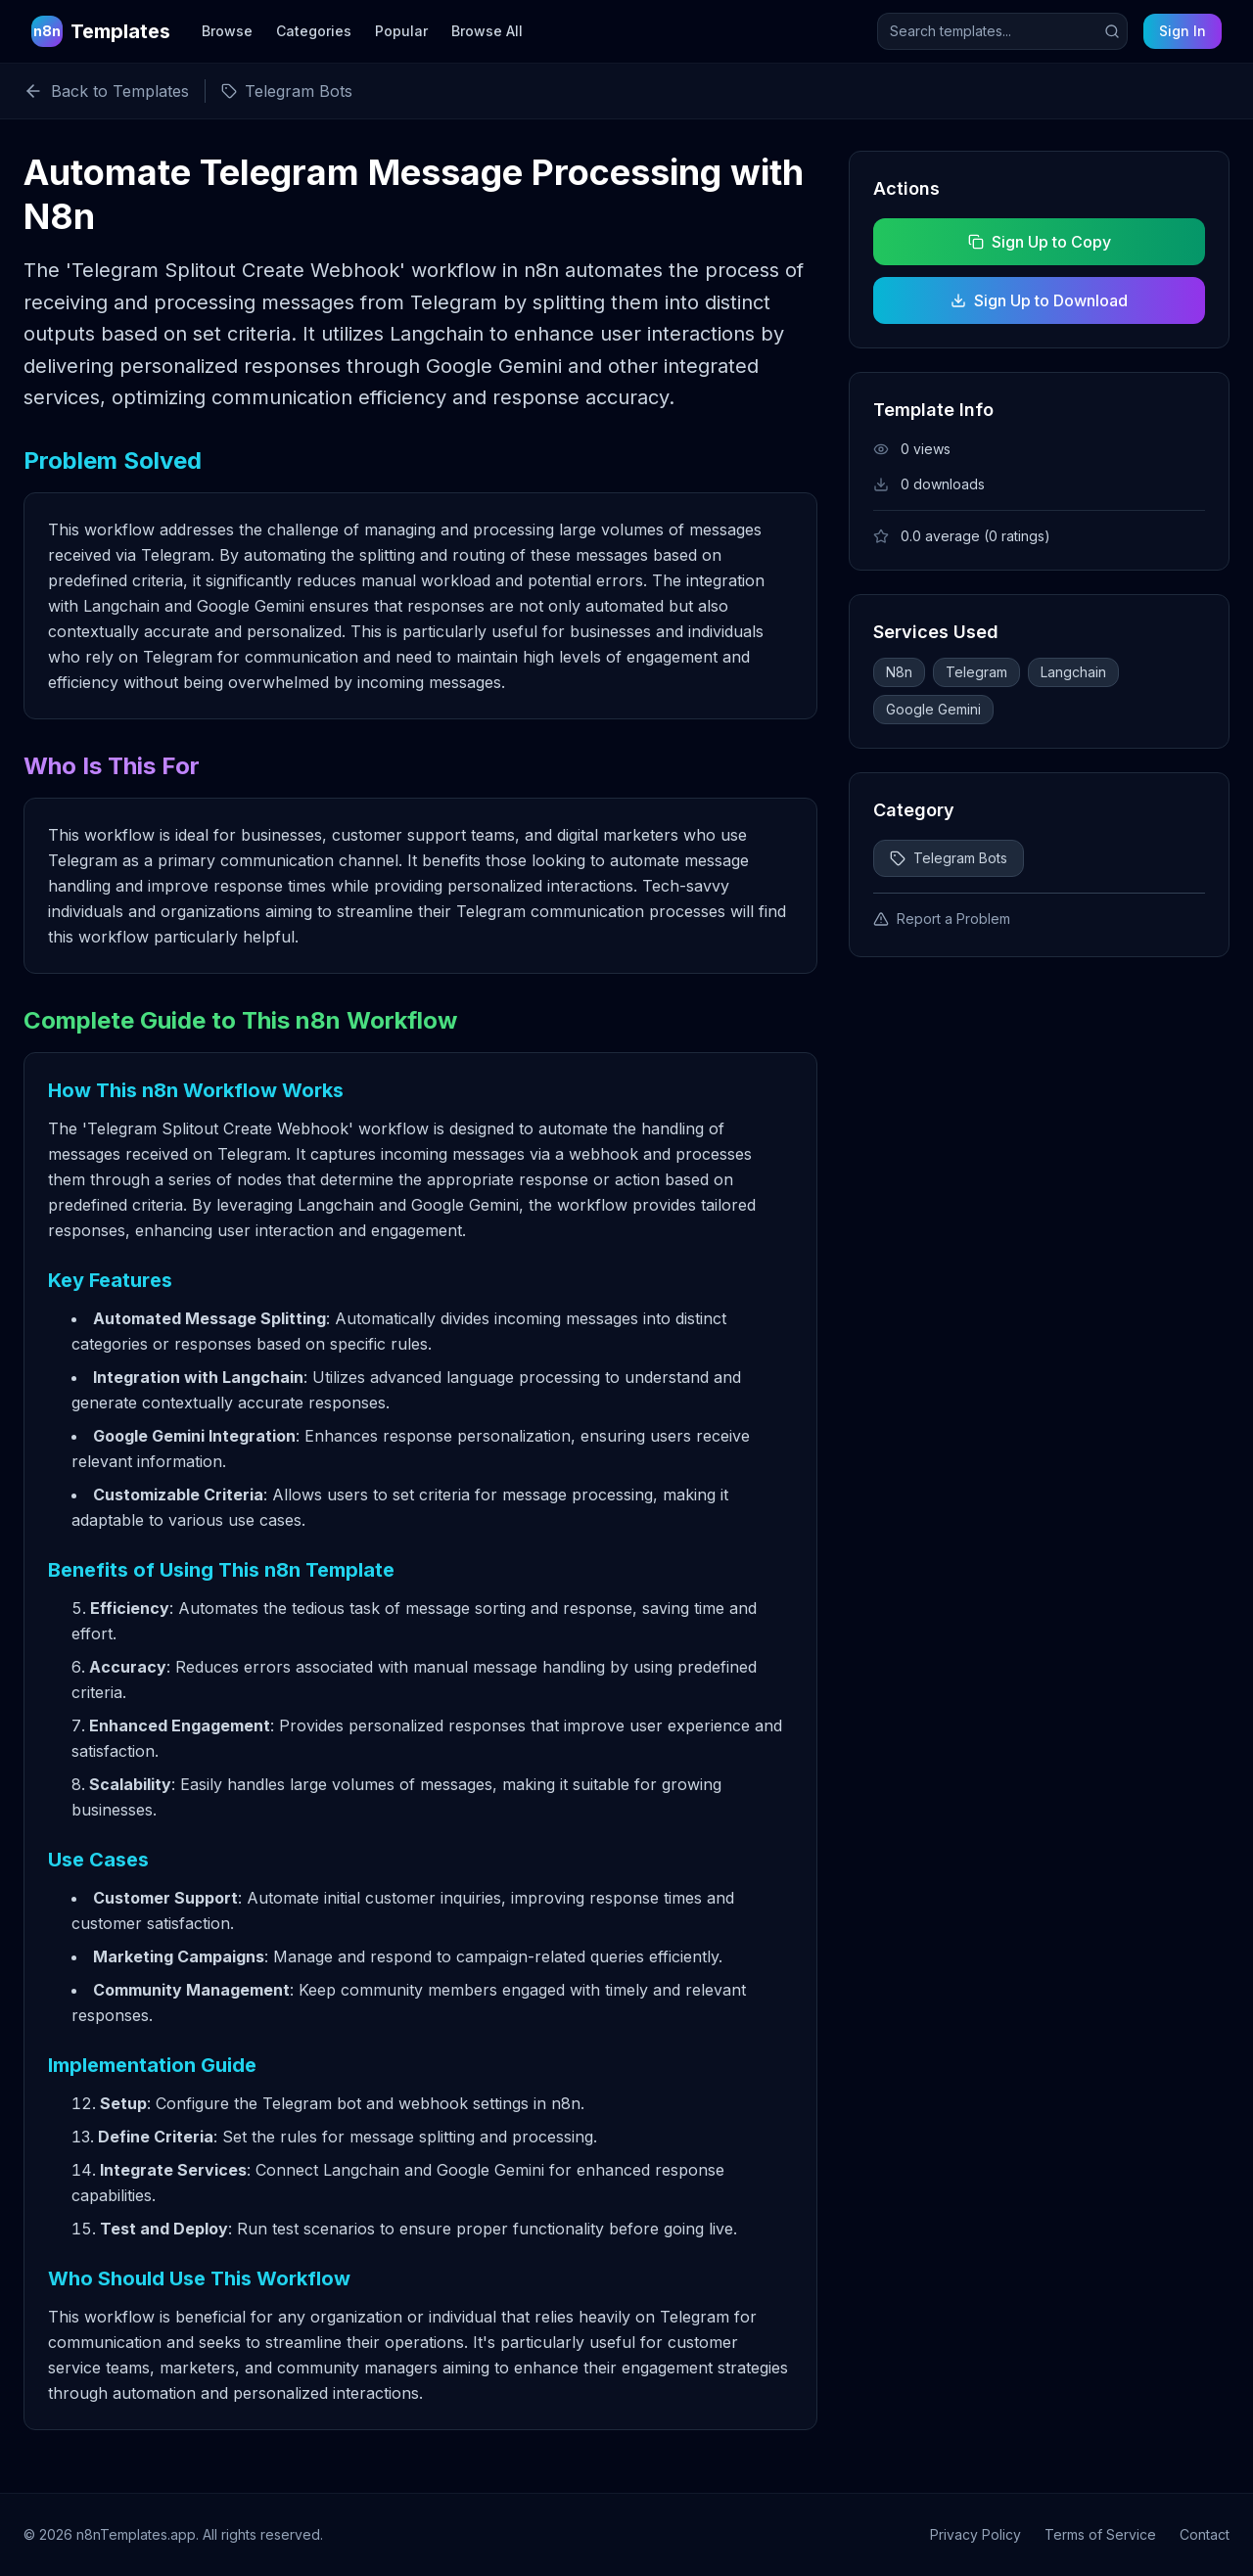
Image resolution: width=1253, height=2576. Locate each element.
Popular (401, 31)
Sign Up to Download (1039, 300)
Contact (1205, 2534)
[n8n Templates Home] (100, 31)
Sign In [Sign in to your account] (1182, 31)
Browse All (487, 31)
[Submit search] (1112, 31)
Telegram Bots (948, 858)
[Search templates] (1002, 31)
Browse (227, 31)
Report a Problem (941, 918)
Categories (313, 31)
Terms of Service (1100, 2534)
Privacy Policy (975, 2534)
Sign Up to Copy (1038, 242)
